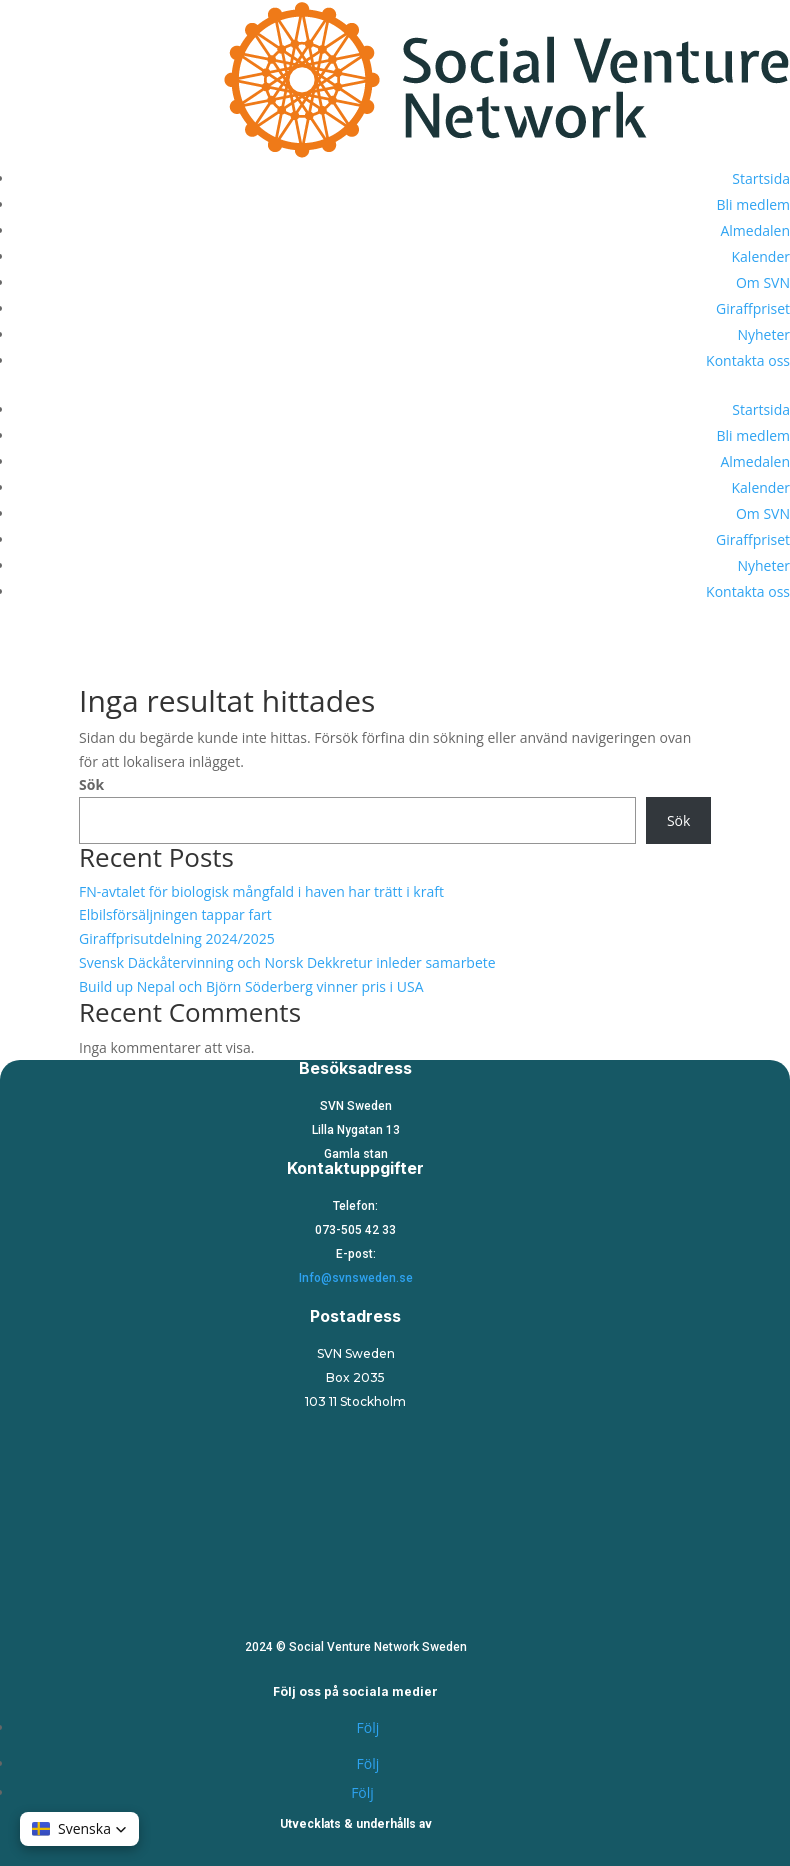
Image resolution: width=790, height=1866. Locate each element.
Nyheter (763, 334)
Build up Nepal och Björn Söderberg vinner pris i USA (251, 986)
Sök (91, 784)
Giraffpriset (753, 308)
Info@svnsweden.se (356, 1278)
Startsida (761, 178)
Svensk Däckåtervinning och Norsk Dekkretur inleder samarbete (287, 962)
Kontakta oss (748, 360)
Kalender (761, 256)
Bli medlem (754, 204)
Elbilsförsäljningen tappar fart (175, 914)
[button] (79, 1829)
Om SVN (763, 282)
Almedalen (755, 230)
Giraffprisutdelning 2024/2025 (177, 938)
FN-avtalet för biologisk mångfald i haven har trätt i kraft (261, 891)
